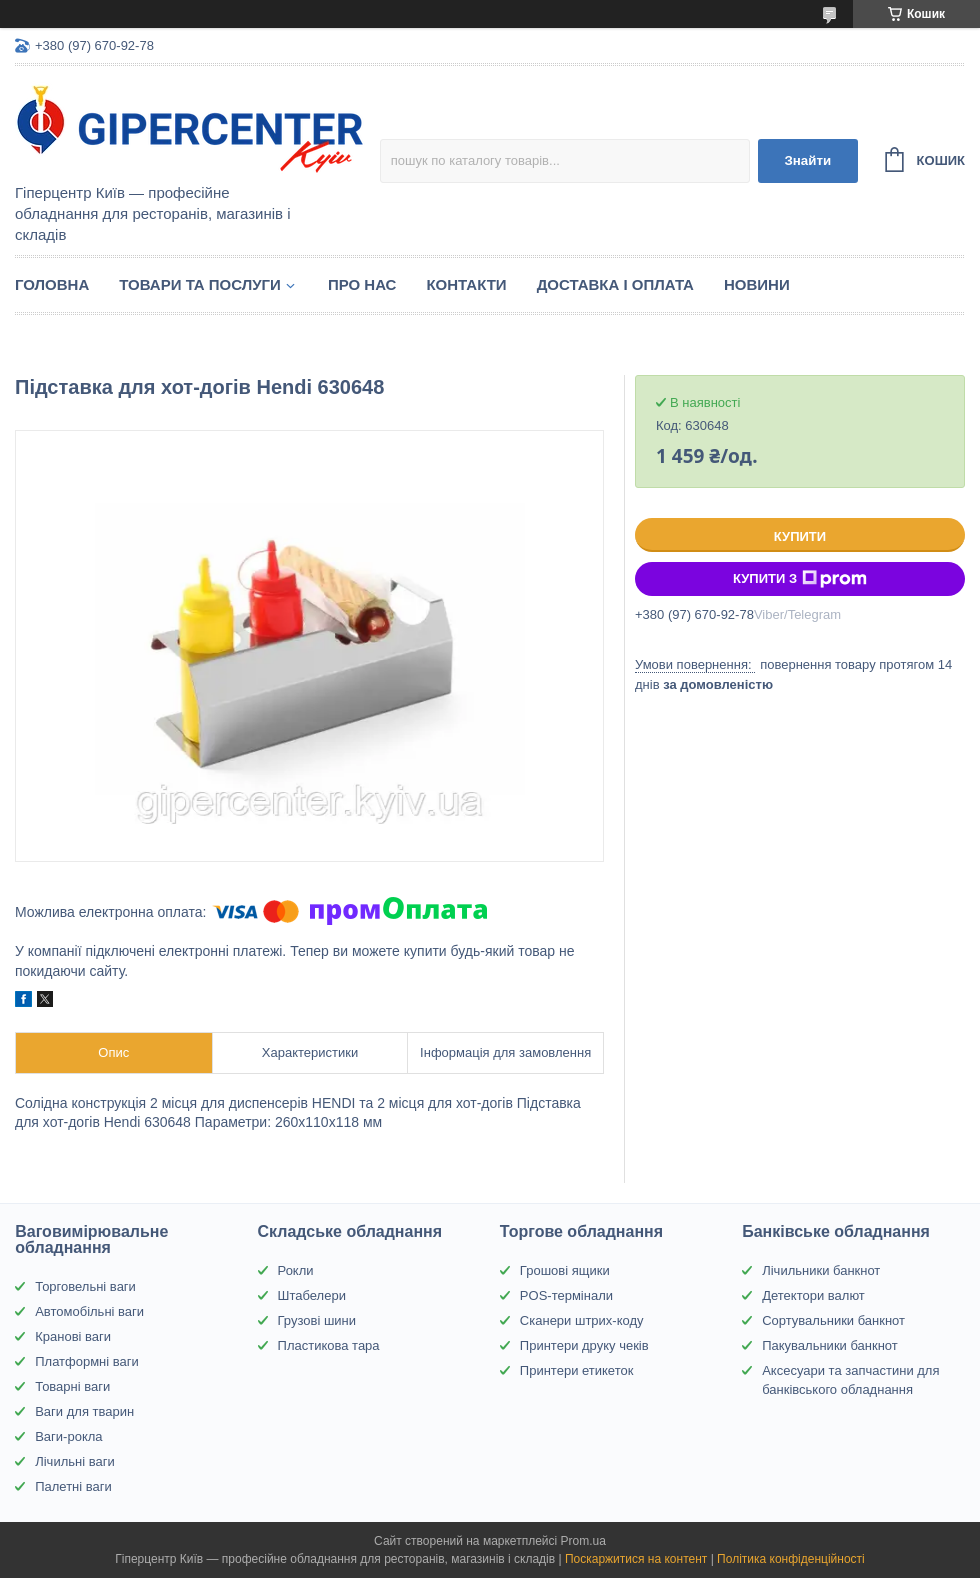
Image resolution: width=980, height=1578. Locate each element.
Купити (800, 536)
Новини (757, 284)
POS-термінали (566, 1295)
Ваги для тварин (84, 1411)
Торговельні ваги (85, 1286)
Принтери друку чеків (584, 1345)
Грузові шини (317, 1320)
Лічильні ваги (75, 1461)
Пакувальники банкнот (830, 1345)
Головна (52, 284)
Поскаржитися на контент (636, 1559)
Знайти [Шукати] (807, 160)
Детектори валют (813, 1295)
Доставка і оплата (615, 284)
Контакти (466, 284)
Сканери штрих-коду (582, 1320)
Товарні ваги (72, 1386)
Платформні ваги (87, 1361)
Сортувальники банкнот (833, 1320)
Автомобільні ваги (89, 1311)
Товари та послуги (200, 284)
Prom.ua (583, 1541)
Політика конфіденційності (791, 1559)
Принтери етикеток (577, 1370)
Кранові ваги (73, 1336)
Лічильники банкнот (821, 1270)
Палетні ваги (73, 1486)
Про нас (362, 284)
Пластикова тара (329, 1345)
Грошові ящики (565, 1270)
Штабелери (312, 1295)
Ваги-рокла (68, 1436)
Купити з (800, 579)
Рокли (296, 1270)
